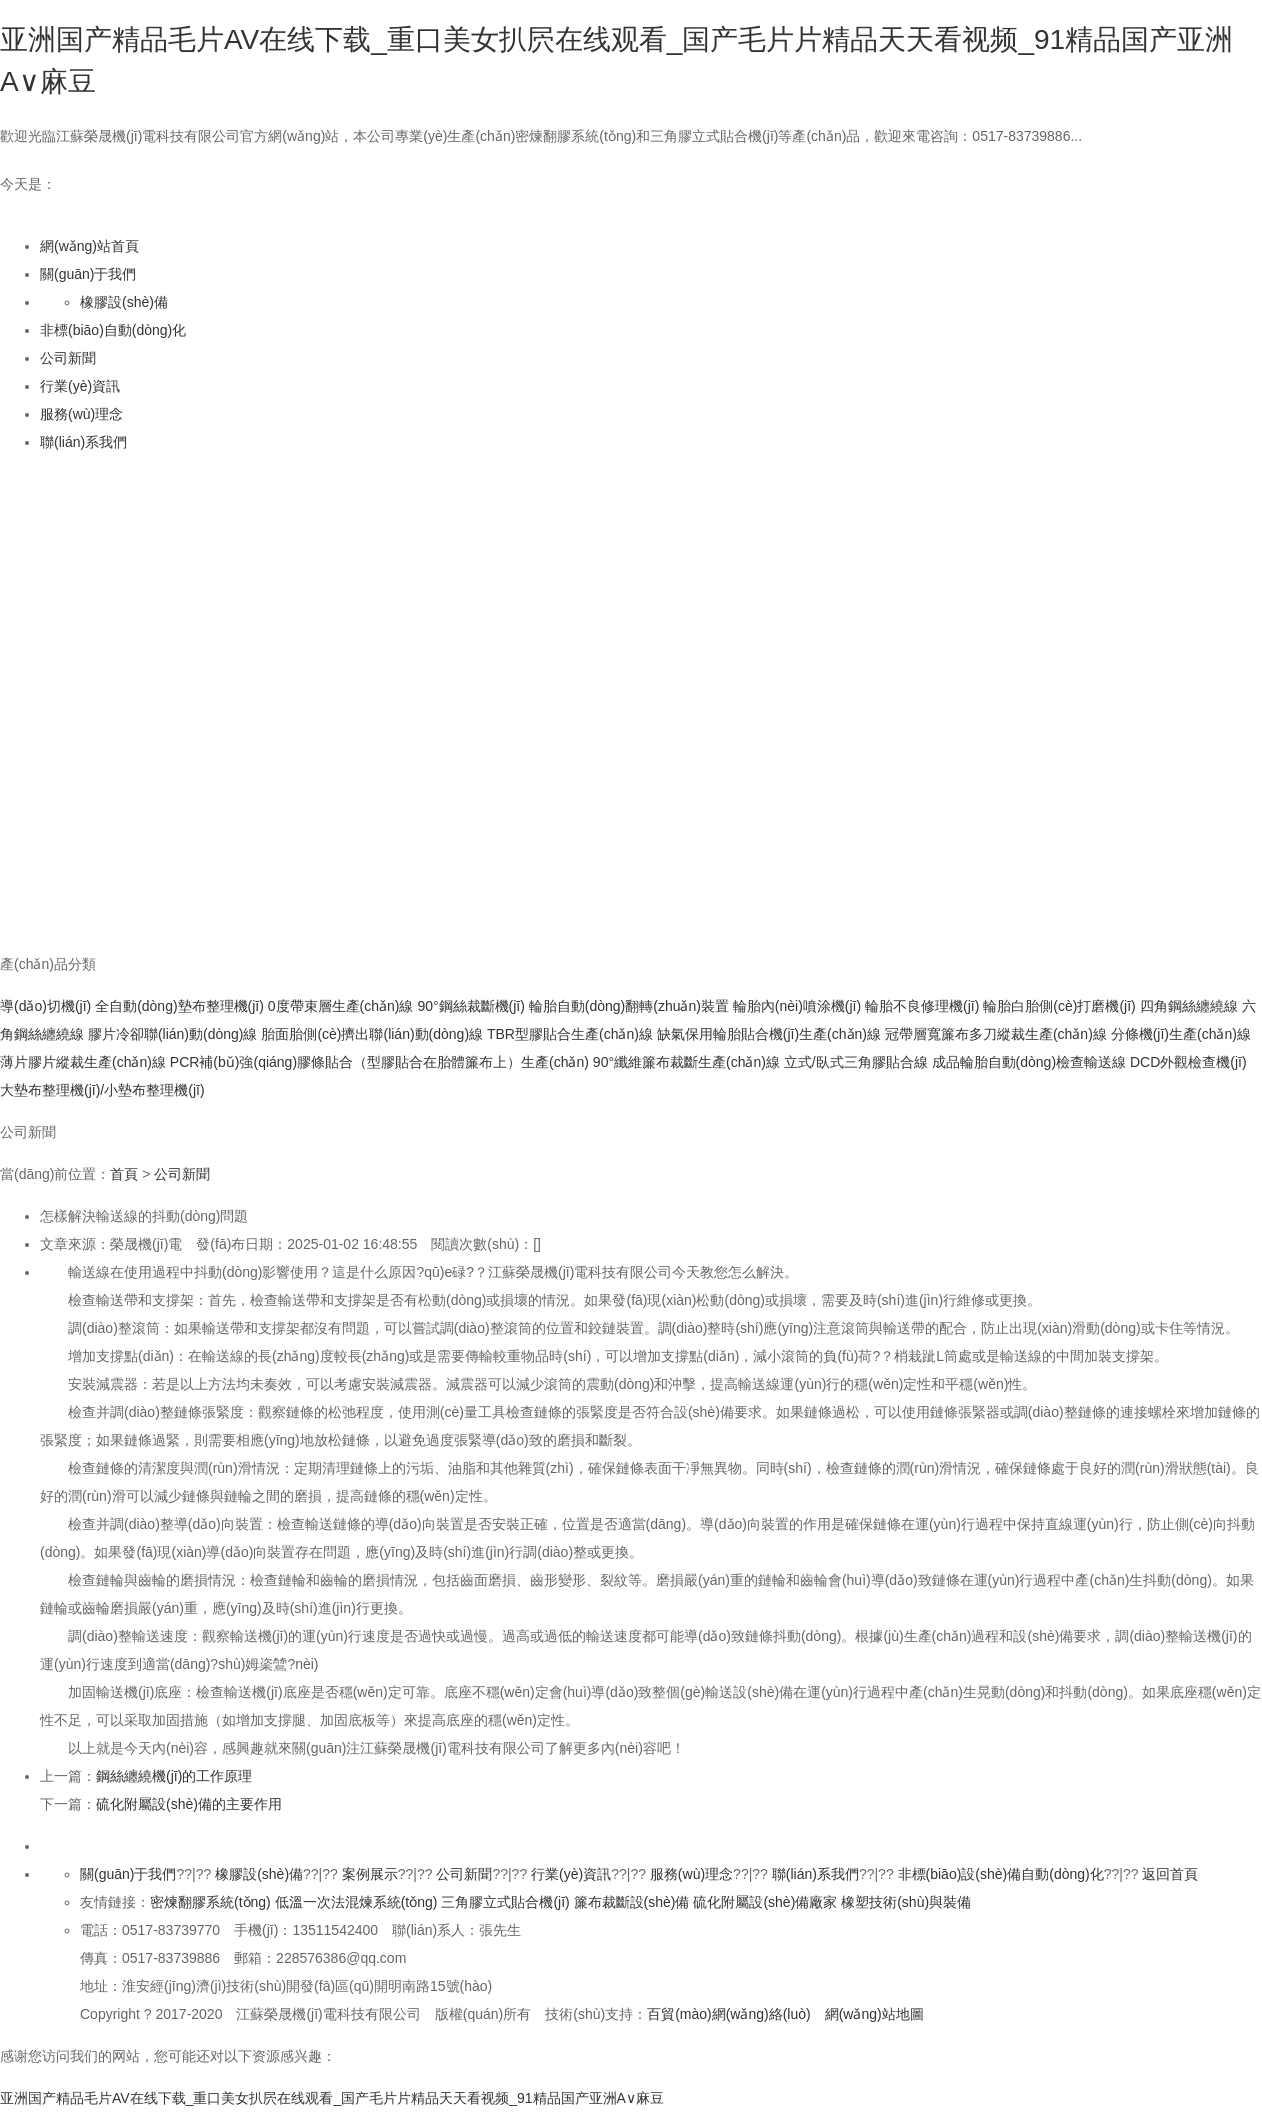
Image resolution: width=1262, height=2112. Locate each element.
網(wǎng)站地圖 (874, 2014)
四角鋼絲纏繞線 (1189, 1006)
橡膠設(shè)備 (124, 302)
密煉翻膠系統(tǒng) (210, 1902)
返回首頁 (1170, 1874)
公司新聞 (68, 358)
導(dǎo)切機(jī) (45, 1006)
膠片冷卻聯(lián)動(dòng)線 (173, 1034)
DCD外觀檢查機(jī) (1188, 1062)
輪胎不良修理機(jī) (922, 1006)
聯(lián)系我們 (83, 442)
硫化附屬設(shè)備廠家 (765, 1902)
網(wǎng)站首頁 (89, 246)
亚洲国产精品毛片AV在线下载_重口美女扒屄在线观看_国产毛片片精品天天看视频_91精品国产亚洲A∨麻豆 (332, 2098)
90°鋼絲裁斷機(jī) (471, 1006)
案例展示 (370, 1874)
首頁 (124, 1174)
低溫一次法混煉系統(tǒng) (356, 1902)
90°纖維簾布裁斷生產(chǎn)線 (686, 1062)
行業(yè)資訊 (80, 386)
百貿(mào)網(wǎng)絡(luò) (729, 2014)
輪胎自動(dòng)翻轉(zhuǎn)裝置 (629, 1006)
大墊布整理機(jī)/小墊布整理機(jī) (102, 1090)
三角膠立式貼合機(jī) (505, 1902)
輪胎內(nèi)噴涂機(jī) (797, 1006)
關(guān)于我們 (88, 274)
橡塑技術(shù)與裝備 (906, 1902)
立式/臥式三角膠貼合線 (856, 1062)
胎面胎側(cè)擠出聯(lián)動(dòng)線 (372, 1034)
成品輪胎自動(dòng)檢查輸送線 (1029, 1062)
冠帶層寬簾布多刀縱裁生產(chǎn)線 (996, 1034)
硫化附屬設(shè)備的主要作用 (189, 1804)
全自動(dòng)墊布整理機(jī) (179, 1006)
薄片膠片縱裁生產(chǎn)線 (83, 1062)
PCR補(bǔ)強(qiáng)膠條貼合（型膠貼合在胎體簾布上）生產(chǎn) (379, 1062)
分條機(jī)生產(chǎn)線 (1181, 1034)
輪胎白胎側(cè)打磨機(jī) (1059, 1006)
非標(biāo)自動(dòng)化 (113, 330)
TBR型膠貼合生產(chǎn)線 (570, 1034)
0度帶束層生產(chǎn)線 (341, 1006)
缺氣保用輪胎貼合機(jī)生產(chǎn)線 (769, 1034)
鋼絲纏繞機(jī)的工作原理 (174, 1776)
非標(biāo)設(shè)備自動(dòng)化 (1001, 1874)
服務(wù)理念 (81, 414)
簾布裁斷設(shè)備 (632, 1902)
